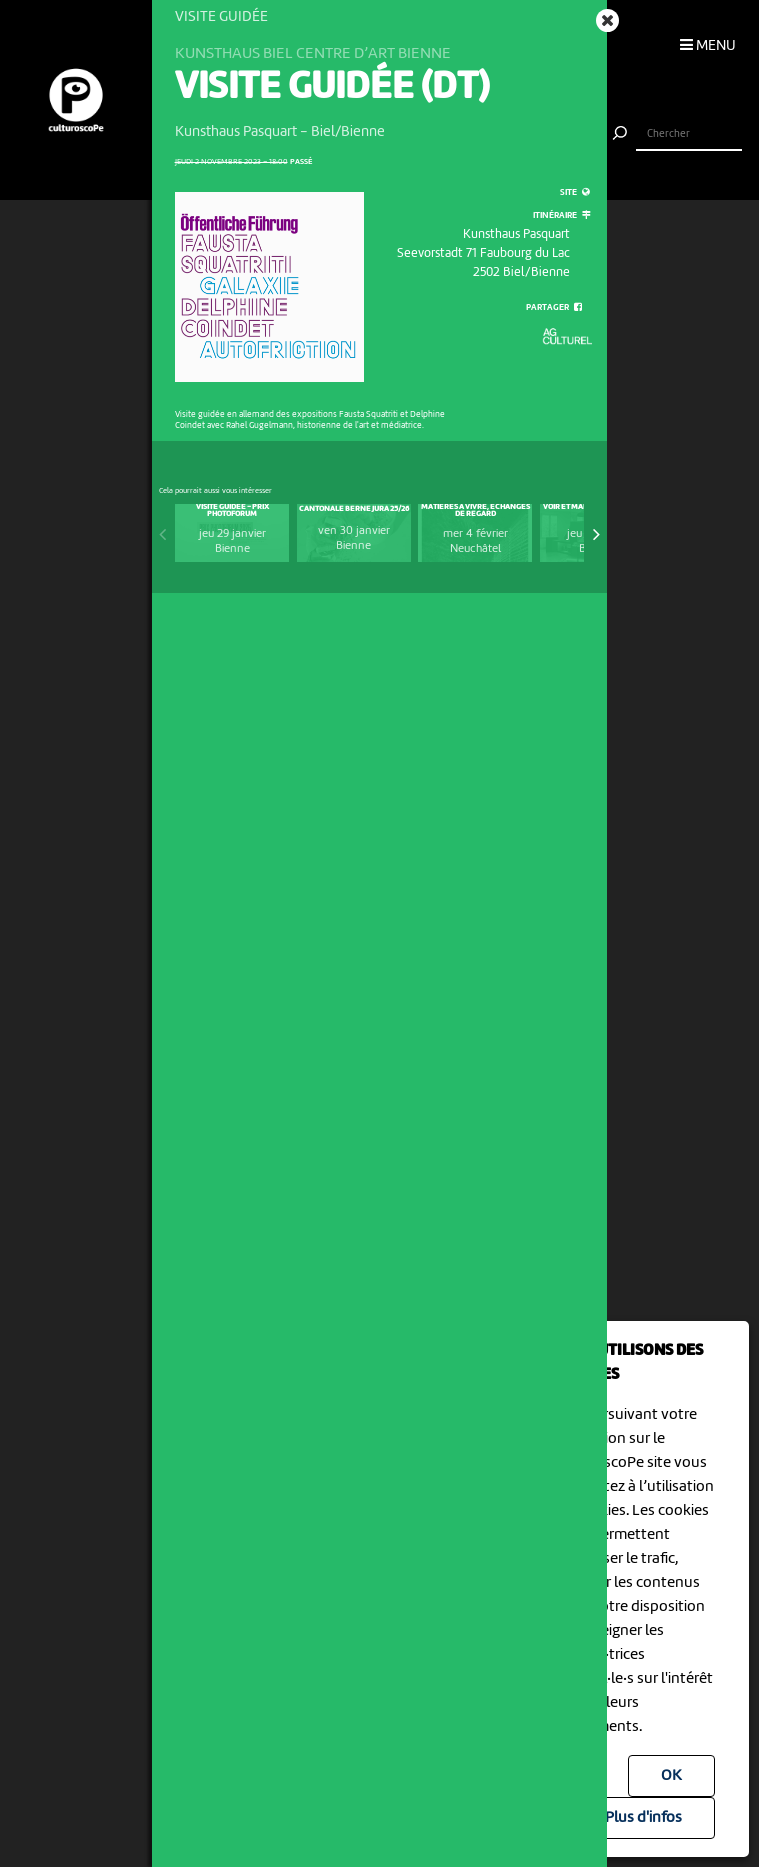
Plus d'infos (643, 1818)
